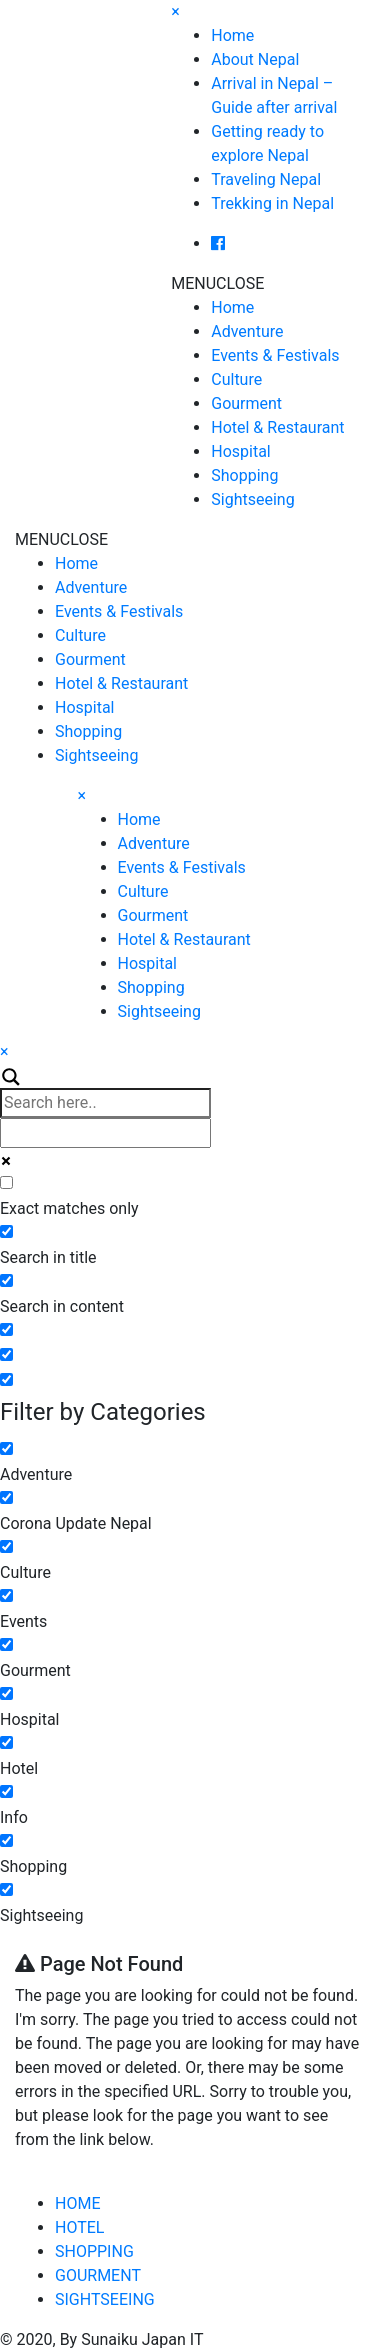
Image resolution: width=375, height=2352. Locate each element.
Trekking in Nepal (272, 203)
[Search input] (105, 1103)
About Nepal (255, 59)
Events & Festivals (275, 355)
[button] (217, 283)
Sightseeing (252, 499)
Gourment (246, 403)
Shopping (244, 475)
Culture (236, 379)
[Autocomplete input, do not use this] (105, 1133)
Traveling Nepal (266, 179)
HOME (77, 2203)
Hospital (241, 451)
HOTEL (79, 2227)
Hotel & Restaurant (277, 427)
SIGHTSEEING (105, 2299)
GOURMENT (98, 2275)
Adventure (247, 331)
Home (232, 35)
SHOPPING (94, 2251)
